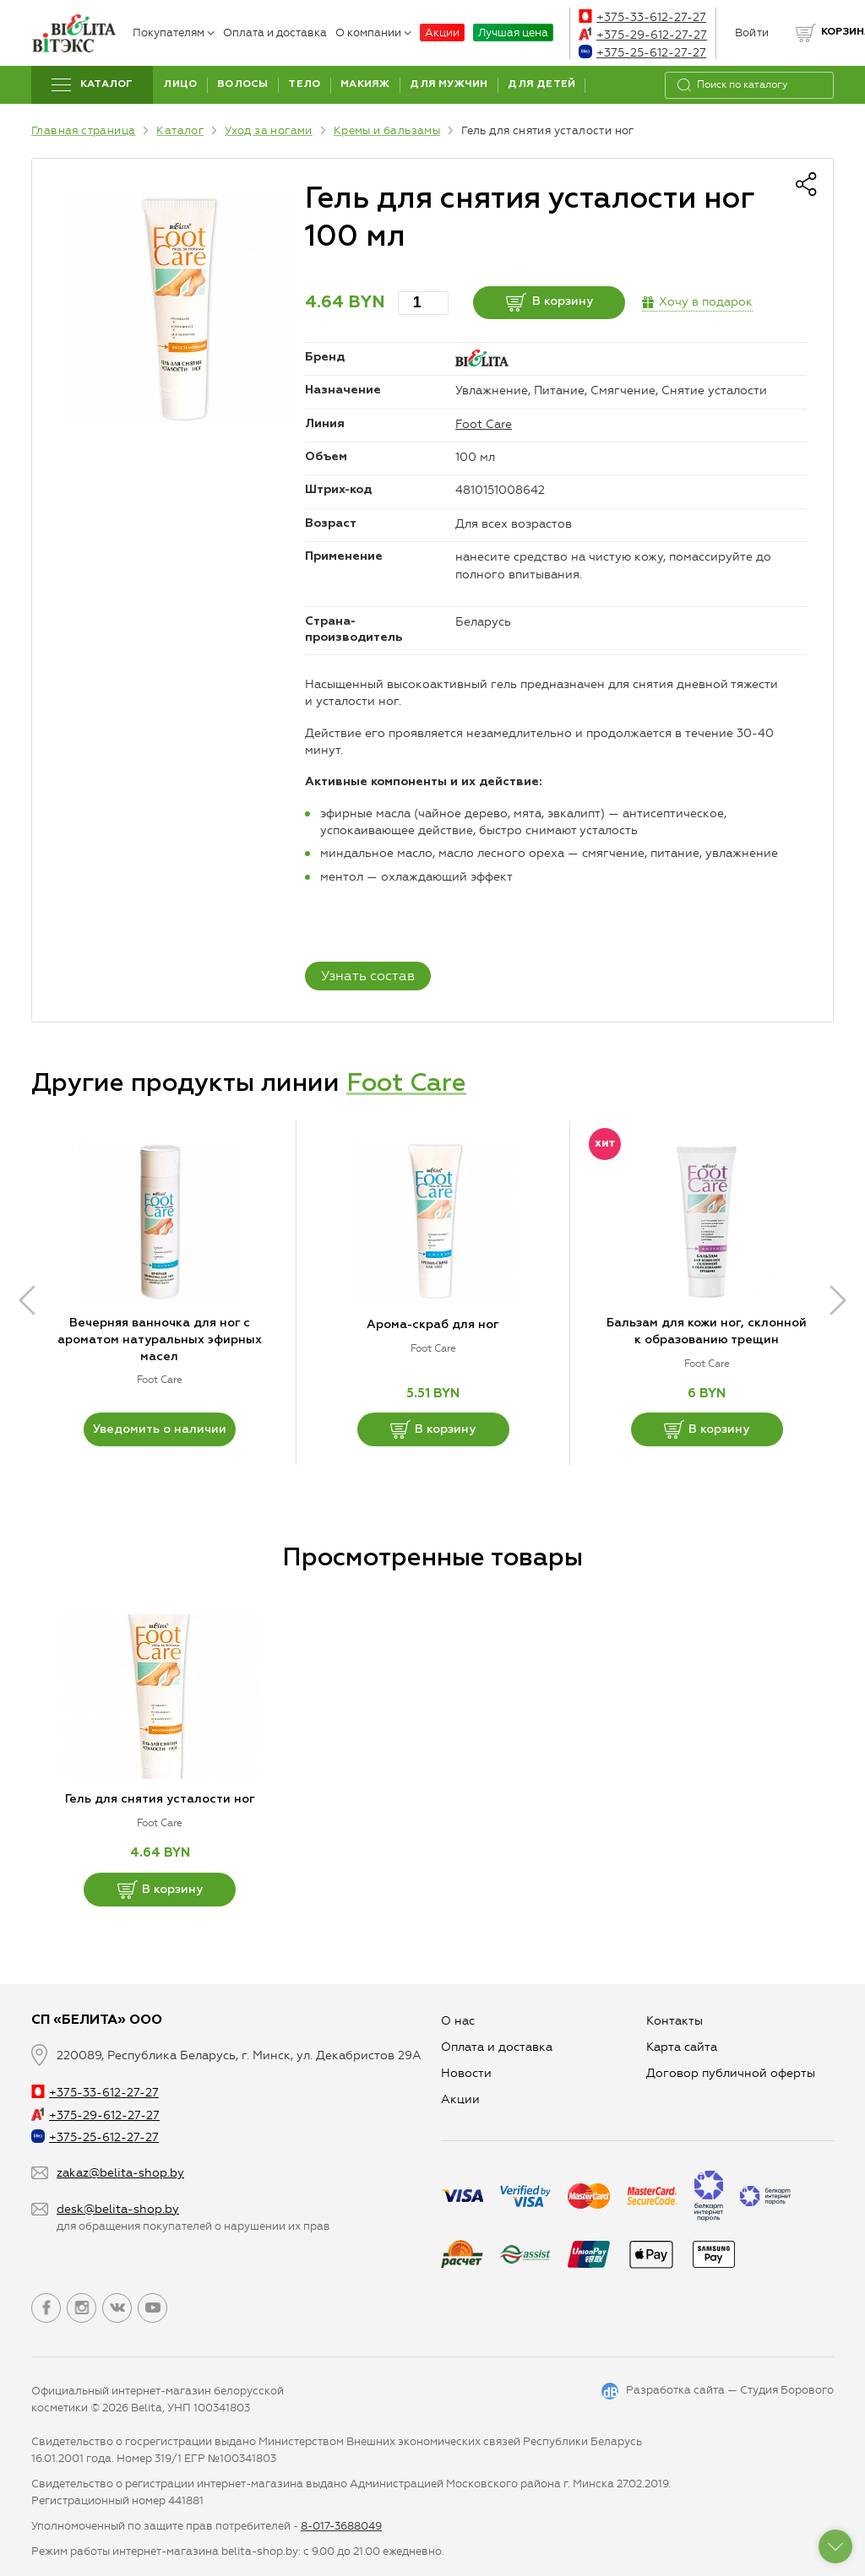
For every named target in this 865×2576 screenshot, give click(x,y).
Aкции (460, 2099)
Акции (442, 32)
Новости (466, 2073)
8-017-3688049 (341, 2525)
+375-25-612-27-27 (642, 53)
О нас (458, 2021)
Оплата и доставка (275, 32)
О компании (373, 32)
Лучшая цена (513, 32)
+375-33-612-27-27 (642, 17)
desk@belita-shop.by (118, 2209)
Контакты (674, 2021)
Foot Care (483, 424)
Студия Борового (787, 2389)
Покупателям (174, 32)
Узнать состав (368, 976)
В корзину (549, 302)
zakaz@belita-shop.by (120, 2173)
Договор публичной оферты (730, 2073)
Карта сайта (681, 2047)
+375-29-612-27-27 (643, 35)
